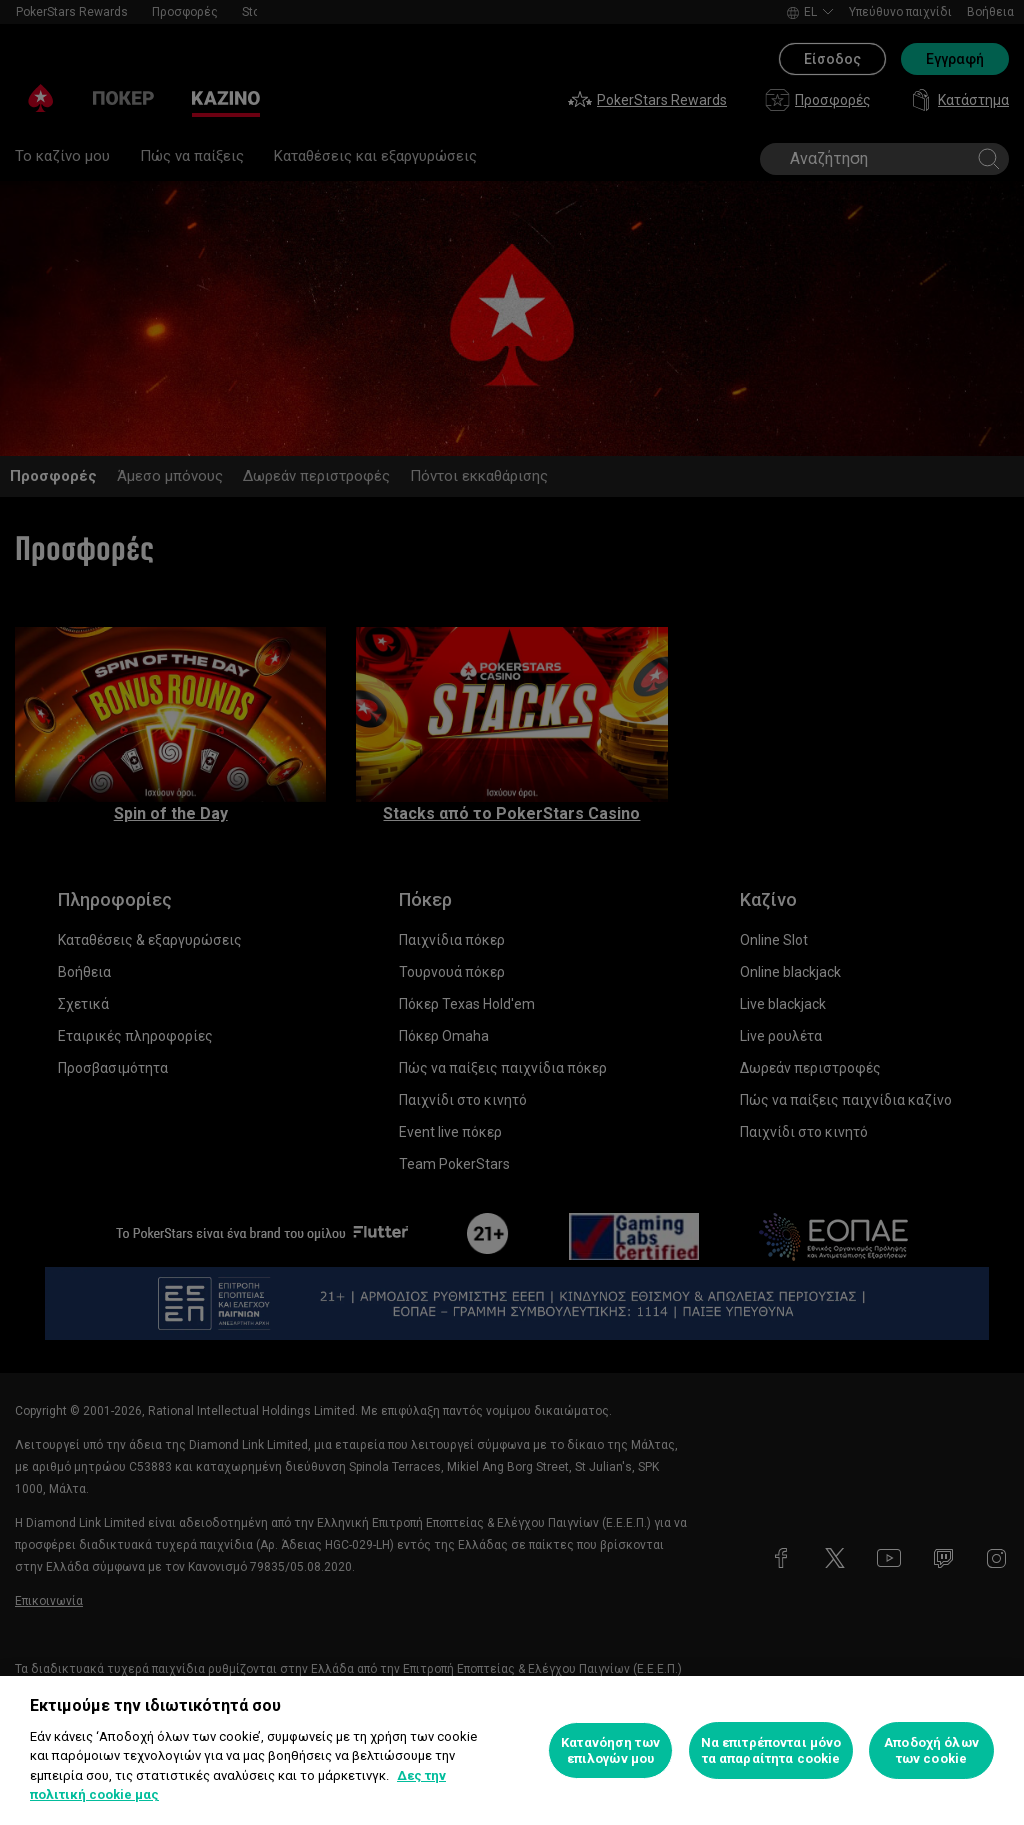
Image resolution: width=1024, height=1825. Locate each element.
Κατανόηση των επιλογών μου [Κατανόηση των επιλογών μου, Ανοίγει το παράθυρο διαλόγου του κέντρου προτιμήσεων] (610, 1750)
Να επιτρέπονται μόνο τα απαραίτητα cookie (771, 1750)
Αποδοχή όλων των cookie (931, 1750)
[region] (512, 1750)
